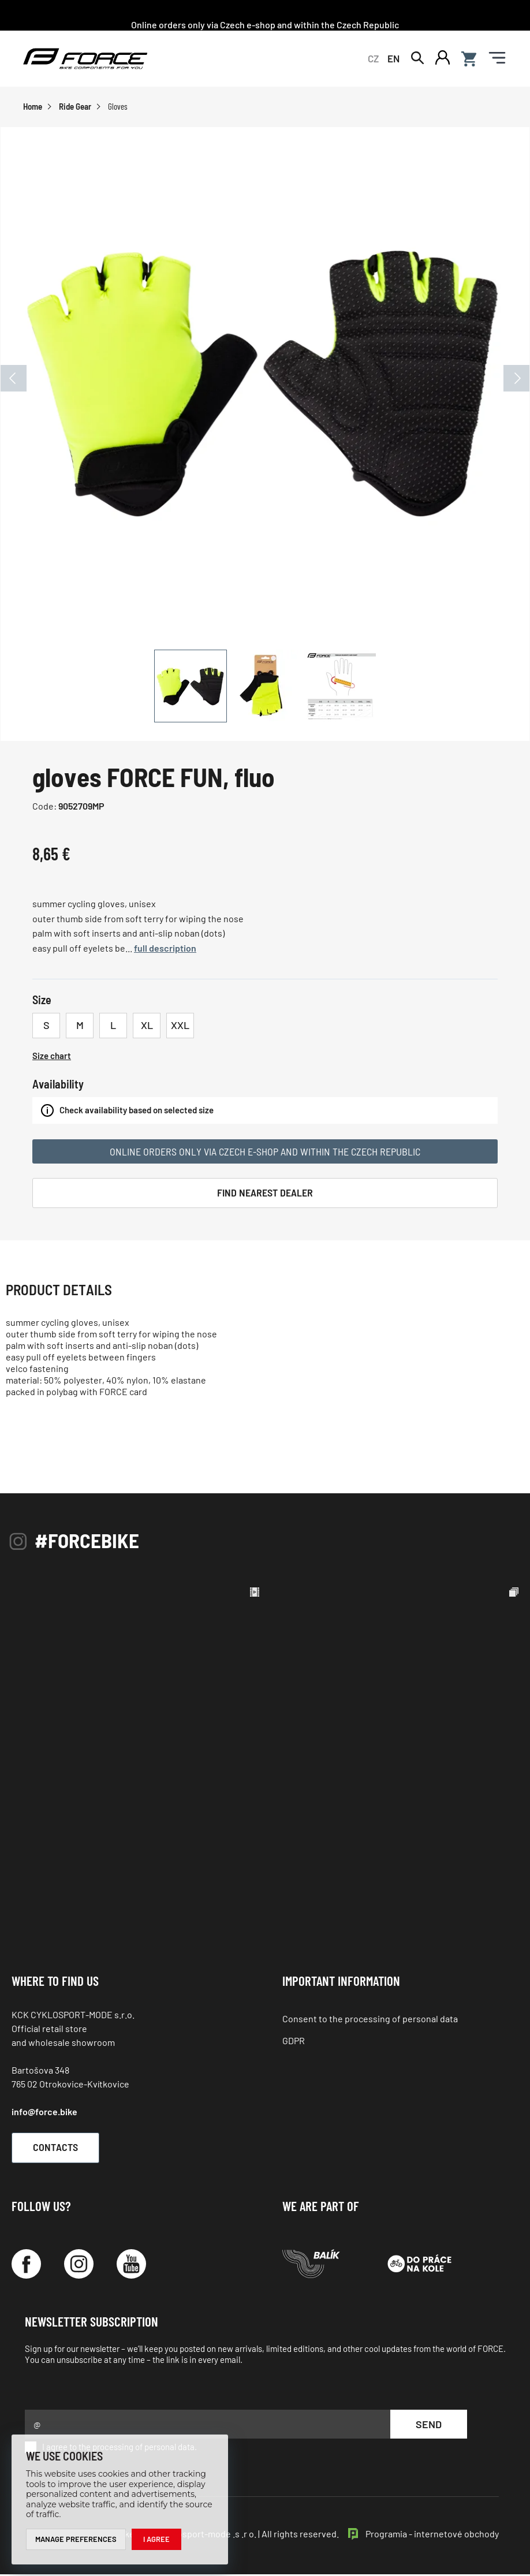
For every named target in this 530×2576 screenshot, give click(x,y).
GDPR (293, 2042)
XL (147, 1026)
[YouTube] (131, 2265)
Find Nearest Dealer (265, 1194)
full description (165, 949)
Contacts (60, 2148)
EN (393, 59)
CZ (373, 59)
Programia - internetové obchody (432, 2535)
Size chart (51, 1057)
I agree (156, 2539)
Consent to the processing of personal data (370, 2020)
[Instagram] (79, 2265)
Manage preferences (76, 2539)
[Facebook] (26, 2265)
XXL (180, 1026)
